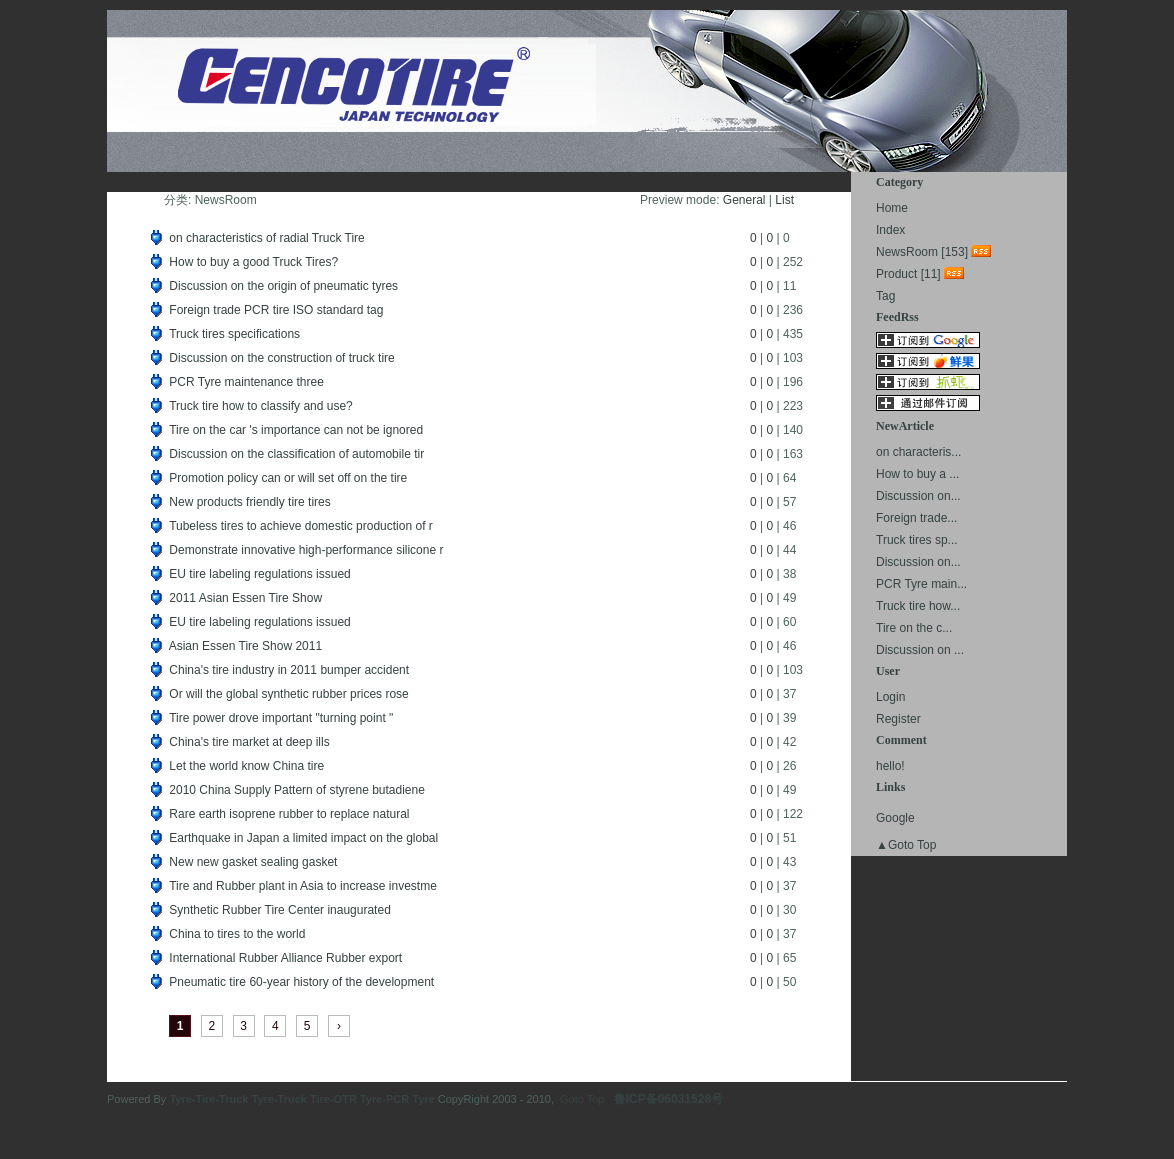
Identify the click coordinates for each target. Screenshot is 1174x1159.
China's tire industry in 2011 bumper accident (289, 670)
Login (890, 697)
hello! (890, 766)
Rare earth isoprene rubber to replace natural (289, 814)
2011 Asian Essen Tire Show (245, 598)
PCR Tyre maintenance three (246, 382)
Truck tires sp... (917, 540)
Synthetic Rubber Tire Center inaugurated (279, 910)
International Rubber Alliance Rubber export (285, 958)
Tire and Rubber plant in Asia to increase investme (303, 886)
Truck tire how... (918, 606)
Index (890, 230)
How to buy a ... (917, 474)
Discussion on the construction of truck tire (281, 358)
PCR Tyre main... (921, 584)
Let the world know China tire (246, 766)
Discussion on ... (920, 650)
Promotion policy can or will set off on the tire (288, 478)
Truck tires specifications (234, 334)
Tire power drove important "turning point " (281, 718)
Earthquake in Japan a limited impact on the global (303, 838)
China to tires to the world (237, 934)
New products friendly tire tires (249, 502)
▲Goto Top (906, 845)
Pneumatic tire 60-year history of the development (301, 982)
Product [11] (908, 274)
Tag (885, 296)
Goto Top (582, 1099)
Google (895, 818)
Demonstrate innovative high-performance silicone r (306, 550)
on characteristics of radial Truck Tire (266, 238)
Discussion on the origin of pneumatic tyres (283, 286)
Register (898, 719)
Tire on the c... (914, 628)
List (784, 200)
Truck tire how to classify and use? (261, 406)
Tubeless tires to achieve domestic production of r (301, 526)
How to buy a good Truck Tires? (253, 262)
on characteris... (918, 452)
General (744, 200)
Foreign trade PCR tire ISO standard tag (276, 310)
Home (892, 208)
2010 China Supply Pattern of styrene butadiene (297, 790)
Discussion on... (918, 496)
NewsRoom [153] (922, 252)
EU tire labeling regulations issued (259, 574)
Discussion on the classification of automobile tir (296, 454)
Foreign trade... (916, 518)
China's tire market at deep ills (249, 742)
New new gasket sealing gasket (253, 862)
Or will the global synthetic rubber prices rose (288, 694)
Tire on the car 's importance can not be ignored (296, 430)
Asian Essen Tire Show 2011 (245, 646)
